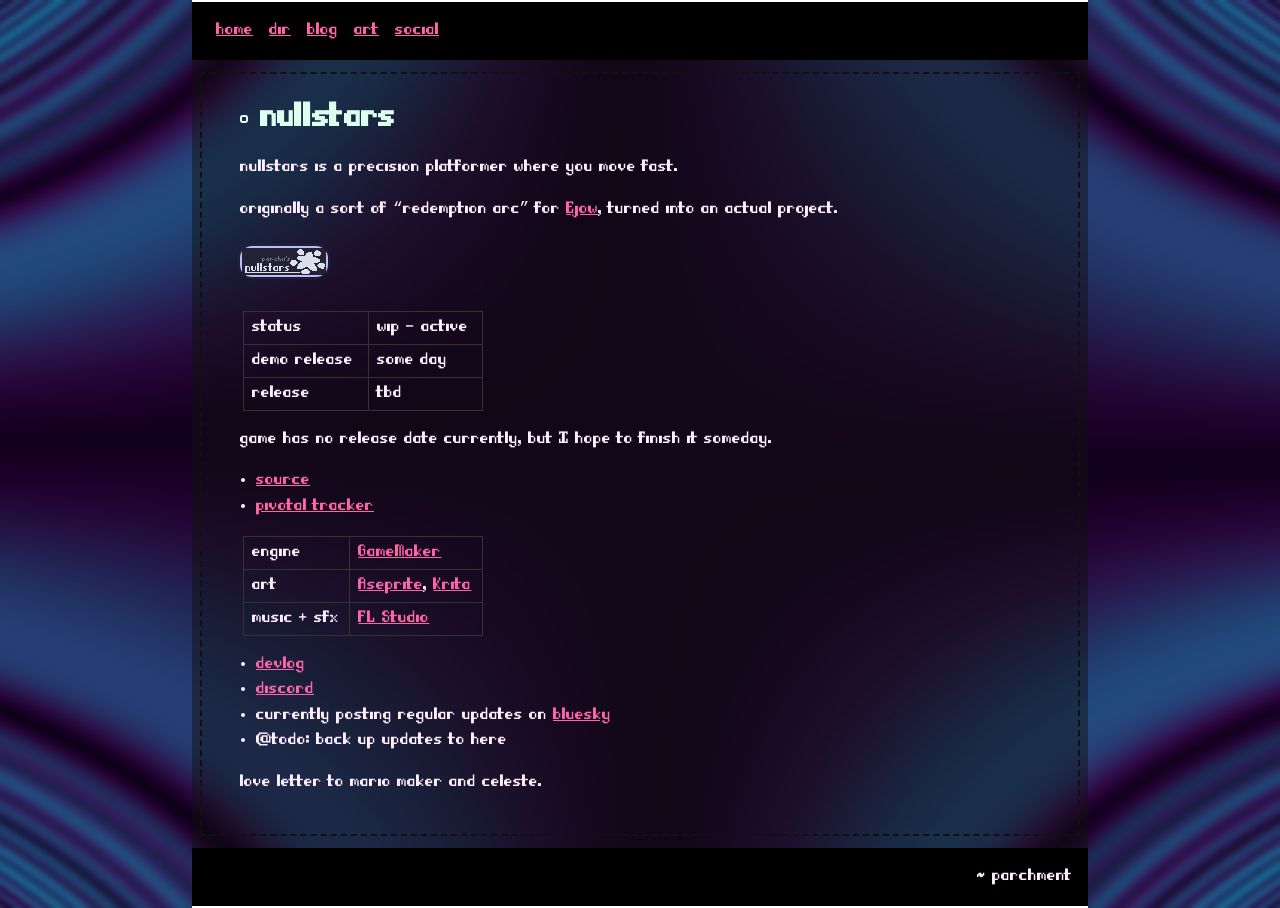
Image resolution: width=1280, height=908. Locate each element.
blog (322, 30)
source (283, 480)
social (417, 30)
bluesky (582, 715)
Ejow (582, 209)
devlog (280, 664)
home (234, 30)
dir (280, 30)
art (366, 30)
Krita (452, 585)
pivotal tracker (315, 506)
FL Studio (393, 618)
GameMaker (399, 552)
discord (285, 689)
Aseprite (390, 585)
